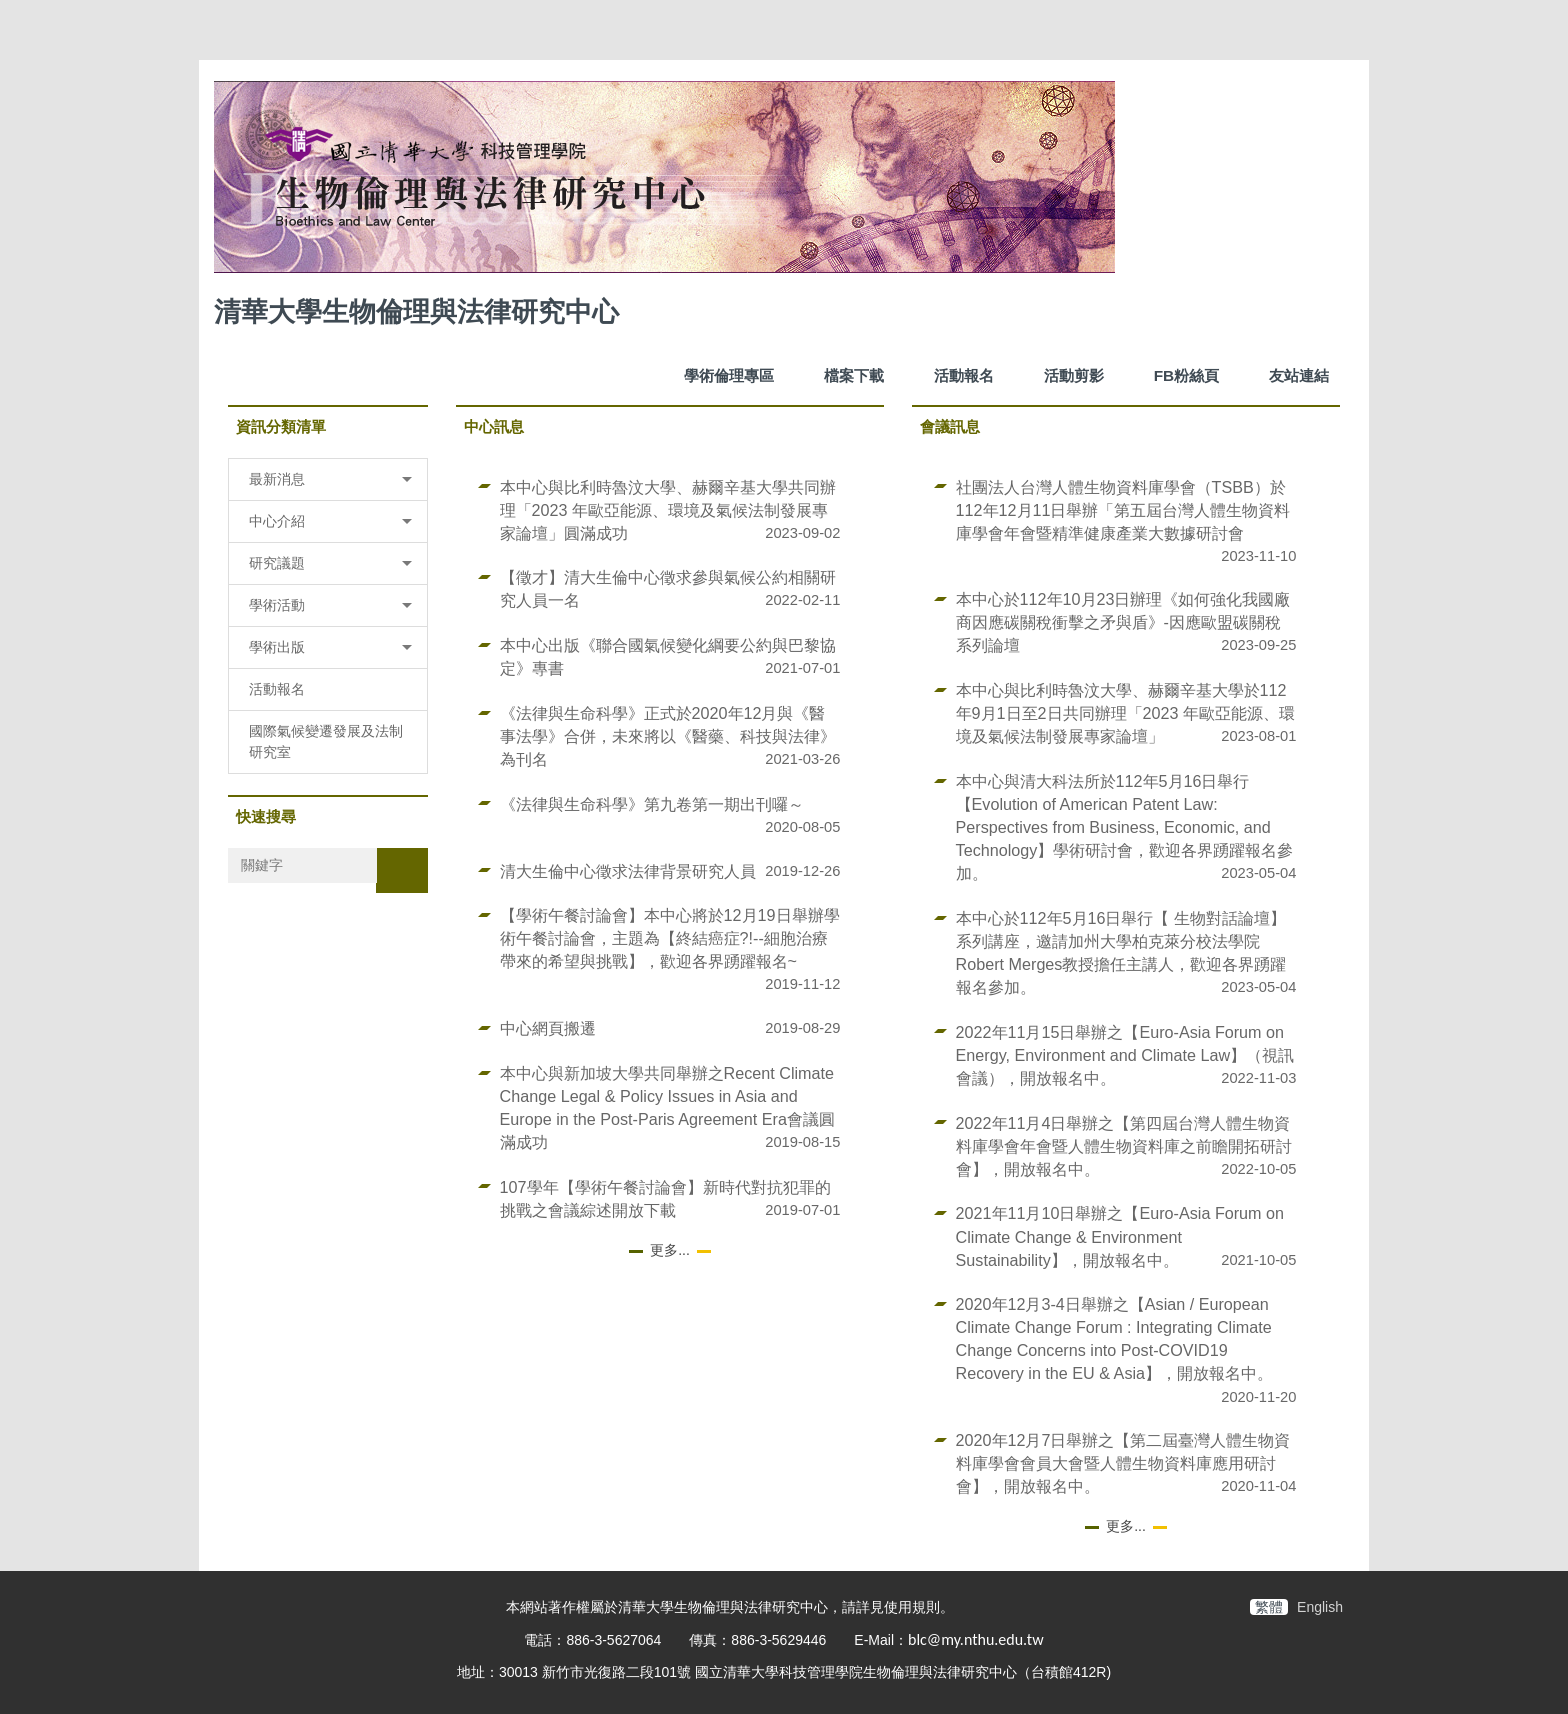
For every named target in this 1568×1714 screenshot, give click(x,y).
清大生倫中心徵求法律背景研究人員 (628, 871)
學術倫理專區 (729, 375)
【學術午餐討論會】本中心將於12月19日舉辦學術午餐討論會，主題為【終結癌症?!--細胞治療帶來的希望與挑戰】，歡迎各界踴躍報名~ (670, 938)
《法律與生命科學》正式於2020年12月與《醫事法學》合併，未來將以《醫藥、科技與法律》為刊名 (668, 736)
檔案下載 (854, 375)
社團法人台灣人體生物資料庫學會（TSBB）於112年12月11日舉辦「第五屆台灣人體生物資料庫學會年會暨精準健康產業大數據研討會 (1123, 510)
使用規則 (912, 1607)
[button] (328, 479)
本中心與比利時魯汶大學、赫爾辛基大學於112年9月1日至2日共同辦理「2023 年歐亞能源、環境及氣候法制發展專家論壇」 (1125, 713)
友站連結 (1299, 375)
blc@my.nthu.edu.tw (976, 1639)
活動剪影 (1074, 375)
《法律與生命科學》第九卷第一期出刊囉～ (652, 804)
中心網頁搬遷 (548, 1028)
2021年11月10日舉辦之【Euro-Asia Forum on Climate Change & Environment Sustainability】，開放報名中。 (1120, 1236)
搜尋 (402, 870)
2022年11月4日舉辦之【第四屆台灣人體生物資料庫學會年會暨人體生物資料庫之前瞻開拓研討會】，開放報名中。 (1124, 1146)
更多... (670, 1250)
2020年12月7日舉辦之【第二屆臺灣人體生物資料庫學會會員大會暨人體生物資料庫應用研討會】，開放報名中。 (1123, 1463)
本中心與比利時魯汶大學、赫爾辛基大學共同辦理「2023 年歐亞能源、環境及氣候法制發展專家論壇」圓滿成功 (668, 510)
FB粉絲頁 (1187, 375)
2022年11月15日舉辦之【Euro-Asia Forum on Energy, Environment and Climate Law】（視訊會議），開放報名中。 (1125, 1055)
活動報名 (964, 375)
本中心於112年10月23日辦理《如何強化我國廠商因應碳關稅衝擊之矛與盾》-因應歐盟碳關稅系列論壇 (1123, 622)
